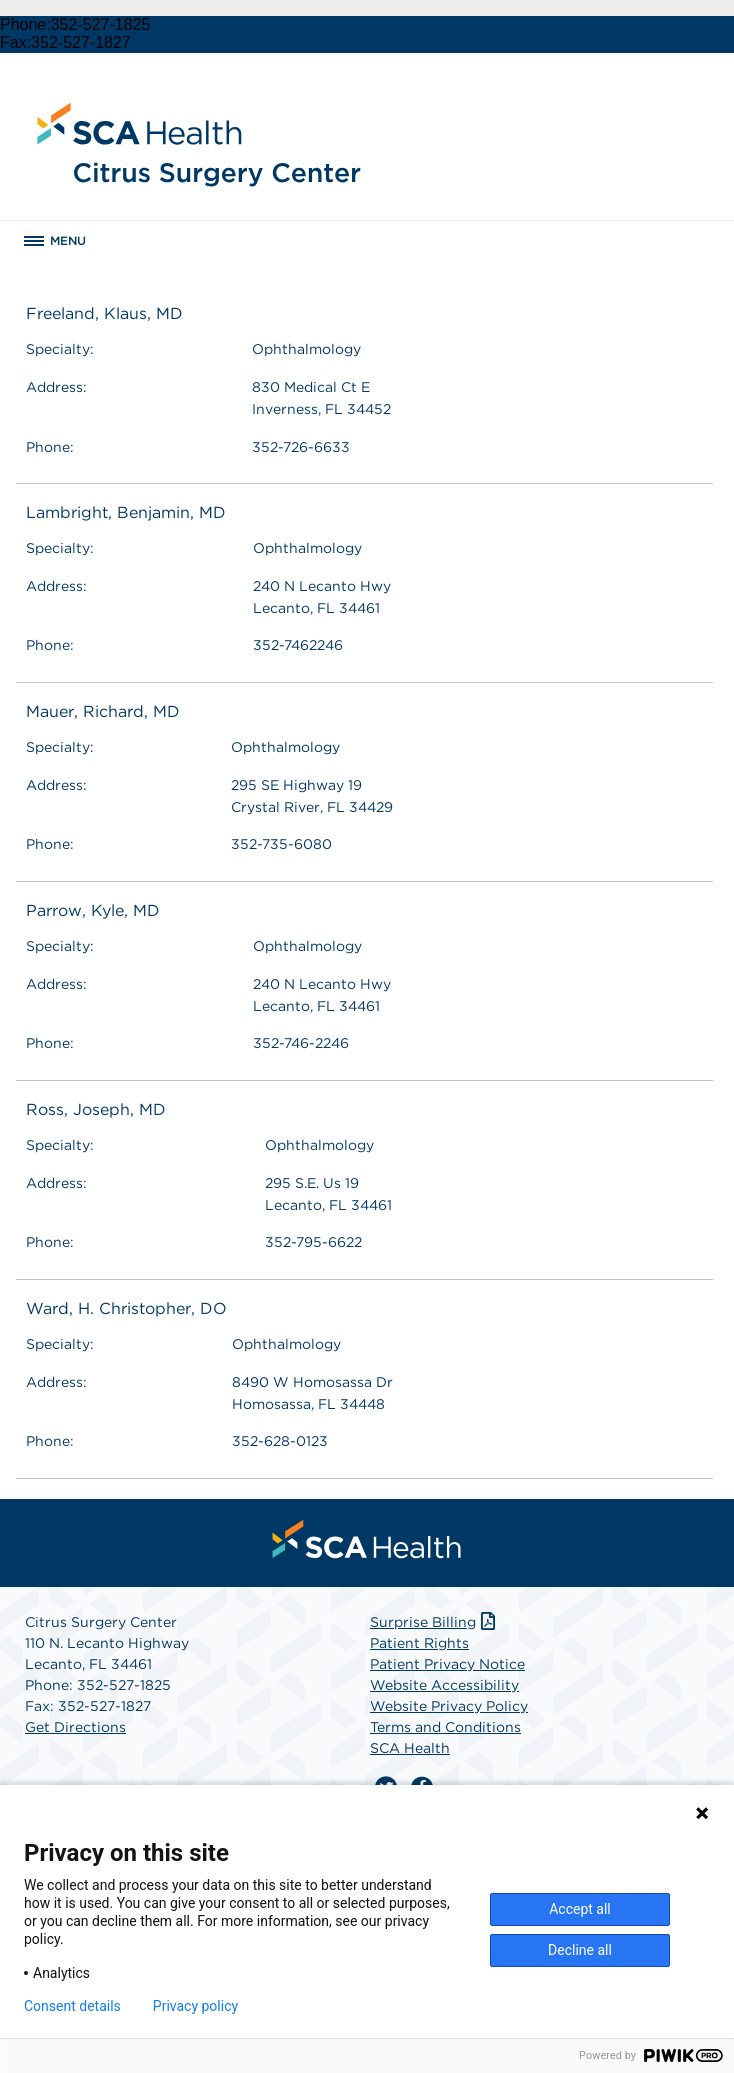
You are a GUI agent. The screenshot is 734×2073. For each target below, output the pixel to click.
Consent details (72, 2006)
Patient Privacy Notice (447, 1664)
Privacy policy (195, 2006)
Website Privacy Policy (449, 1706)
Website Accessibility (444, 1685)
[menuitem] (367, 1539)
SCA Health (410, 1748)
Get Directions (75, 1727)
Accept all (580, 1909)
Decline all (580, 1950)
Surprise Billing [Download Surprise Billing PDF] (434, 1622)
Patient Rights (419, 1643)
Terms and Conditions (445, 1727)
